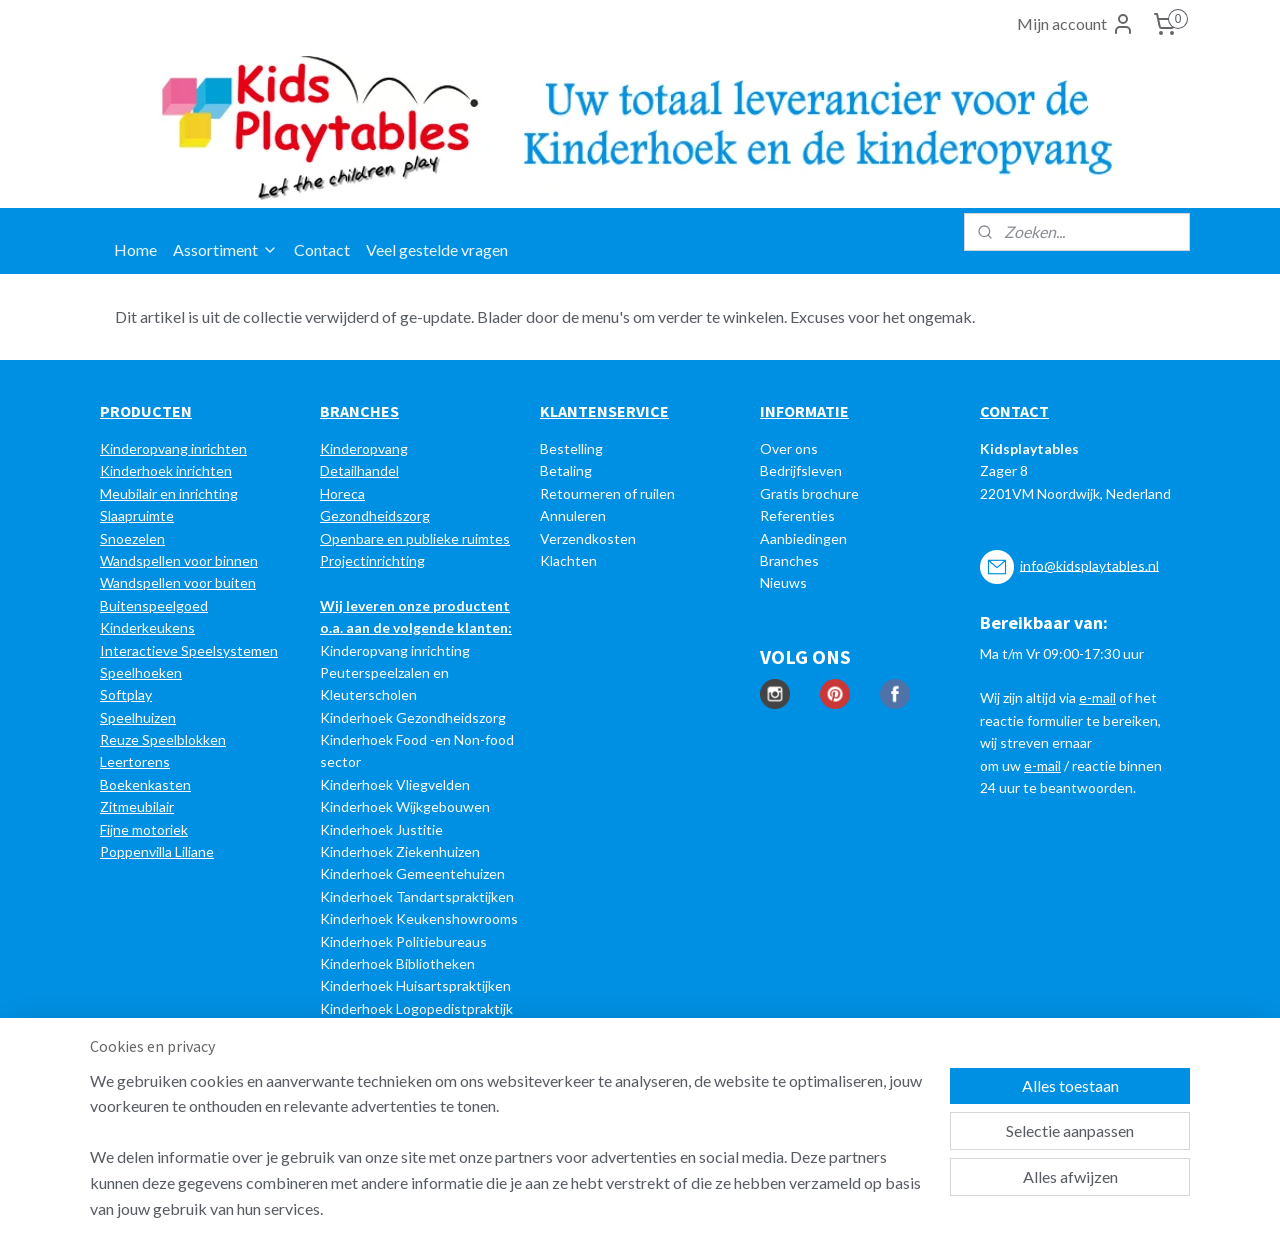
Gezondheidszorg (375, 515)
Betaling (566, 470)
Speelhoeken (141, 672)
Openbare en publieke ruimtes (415, 538)
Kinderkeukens (147, 627)
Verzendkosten (588, 538)
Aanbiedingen (803, 538)
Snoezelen (132, 538)
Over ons (789, 448)
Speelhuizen (138, 717)
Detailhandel (359, 470)
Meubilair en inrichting (169, 493)
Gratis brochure (809, 493)
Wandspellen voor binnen (179, 560)
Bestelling (571, 448)
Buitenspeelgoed (154, 605)
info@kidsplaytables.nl (1089, 564)
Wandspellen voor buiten (178, 582)
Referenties (797, 515)
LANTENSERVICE (609, 411)
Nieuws (783, 582)
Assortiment (225, 249)
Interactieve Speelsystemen (189, 650)
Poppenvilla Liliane (157, 851)
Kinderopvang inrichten (173, 448)
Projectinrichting (372, 560)
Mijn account (1076, 24)
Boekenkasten (145, 784)
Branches (789, 560)
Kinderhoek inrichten (166, 470)
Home (135, 249)
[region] (508, 1157)
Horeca (342, 493)
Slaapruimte (137, 515)
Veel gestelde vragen (437, 249)
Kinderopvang (364, 448)
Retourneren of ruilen (607, 493)
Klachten (568, 560)
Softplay (126, 694)
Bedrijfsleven (801, 470)
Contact (322, 249)
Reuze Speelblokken (163, 739)
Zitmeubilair (137, 806)
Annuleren (573, 515)
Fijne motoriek (144, 829)
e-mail (1097, 697)
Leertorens (135, 761)
